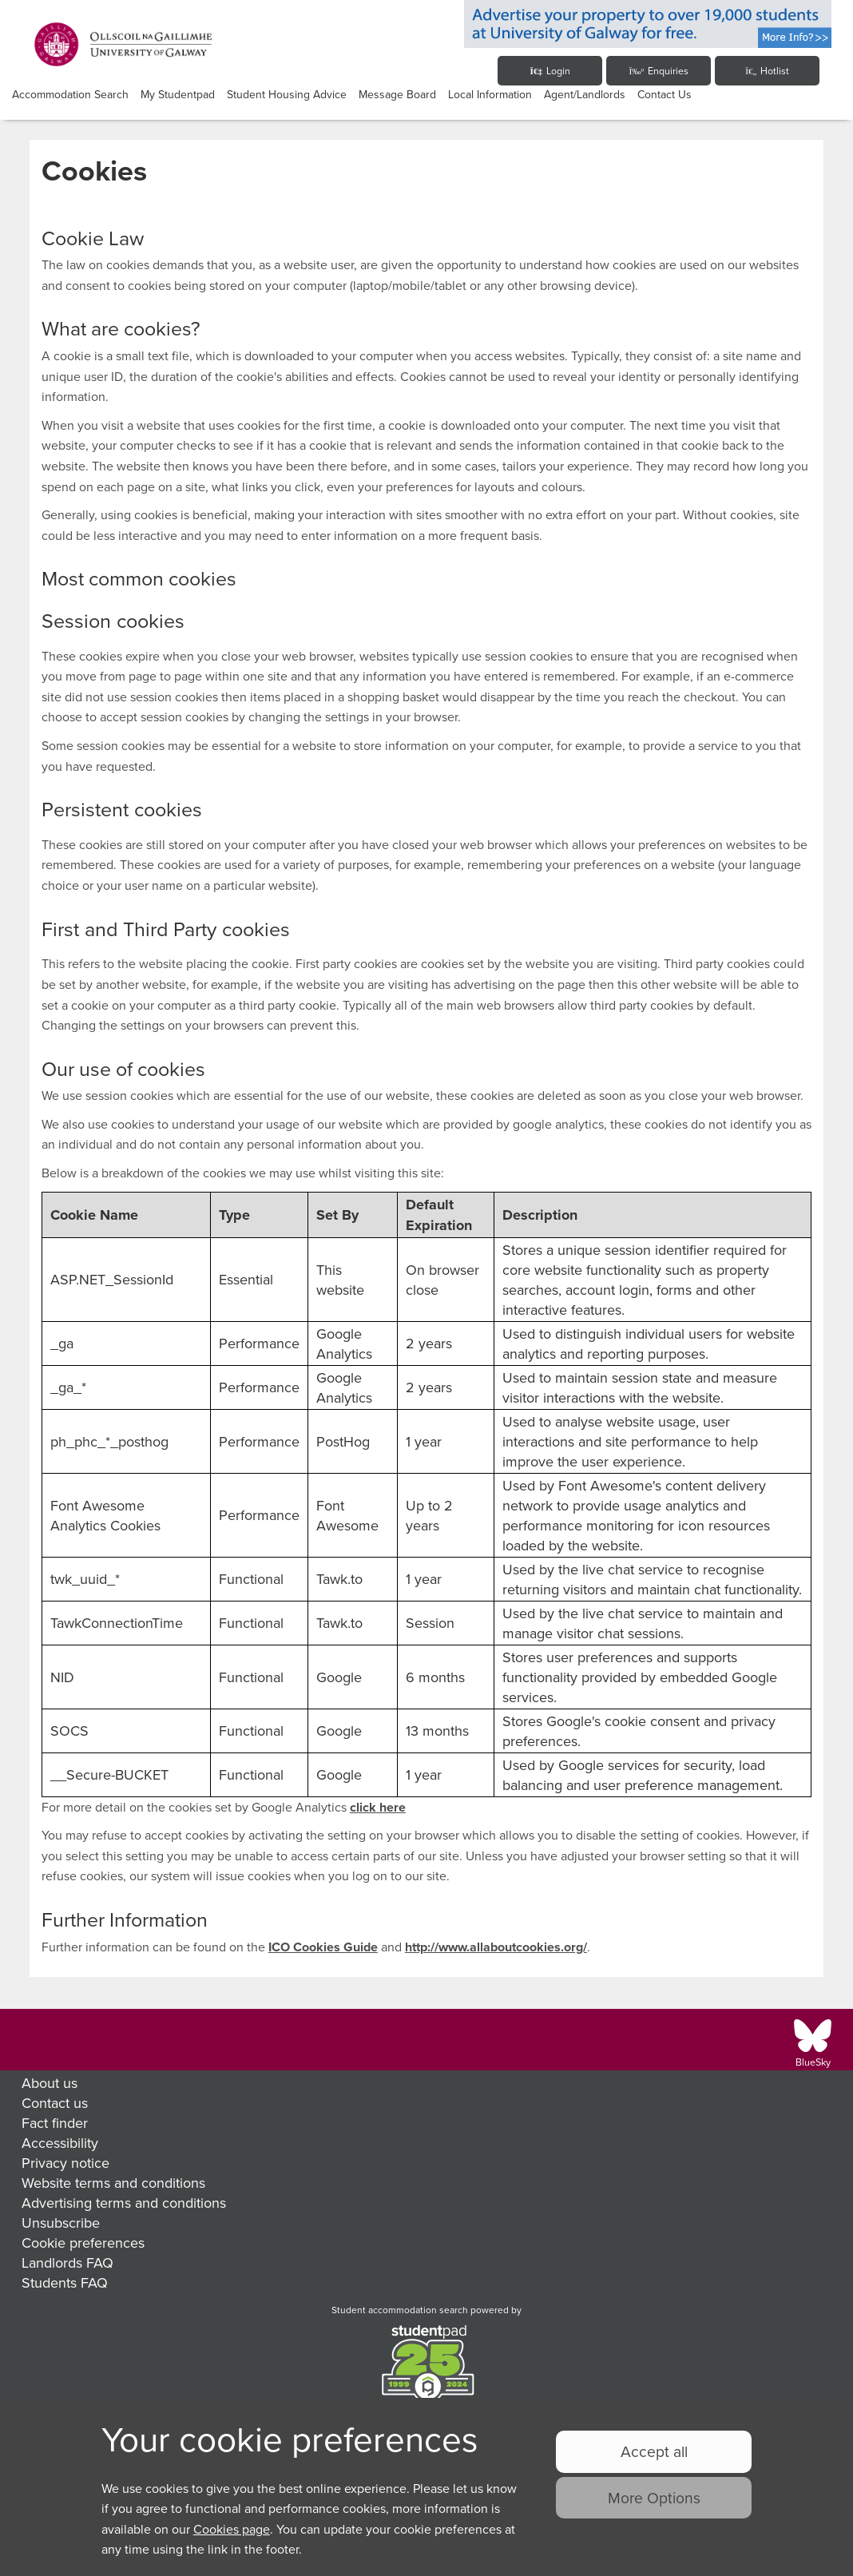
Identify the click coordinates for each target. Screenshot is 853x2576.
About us (49, 2083)
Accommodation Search (70, 94)
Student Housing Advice (287, 94)
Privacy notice (65, 2163)
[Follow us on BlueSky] (812, 2043)
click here (378, 1807)
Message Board (397, 94)
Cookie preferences (83, 2243)
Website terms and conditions (113, 2183)
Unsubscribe (61, 2223)
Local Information (490, 94)
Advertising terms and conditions (124, 2203)
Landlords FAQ (67, 2262)
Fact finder (55, 2123)
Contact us (55, 2103)
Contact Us (664, 94)
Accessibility (60, 2143)
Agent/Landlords (584, 94)
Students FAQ (65, 2282)
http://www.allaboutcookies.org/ (496, 1947)
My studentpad (178, 94)
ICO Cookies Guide (323, 1947)
